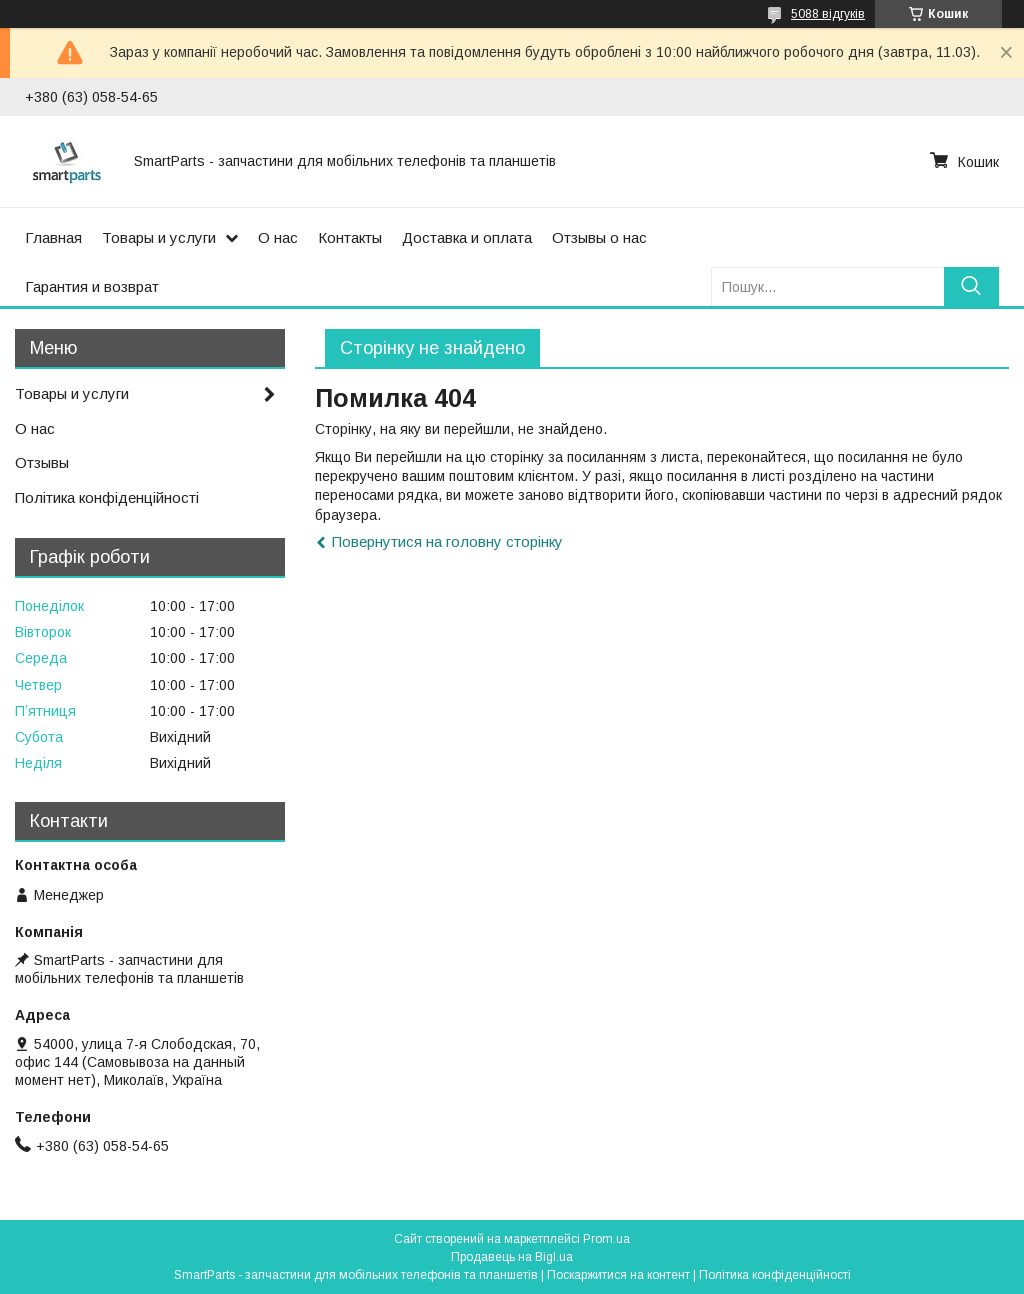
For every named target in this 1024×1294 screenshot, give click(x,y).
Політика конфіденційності (107, 497)
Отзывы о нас (599, 237)
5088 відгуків (828, 14)
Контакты (350, 237)
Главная (53, 237)
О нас (278, 237)
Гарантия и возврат (92, 286)
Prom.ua (606, 1239)
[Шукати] (971, 286)
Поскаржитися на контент (618, 1275)
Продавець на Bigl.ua (512, 1257)
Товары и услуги (159, 237)
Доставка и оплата (467, 237)
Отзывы (42, 462)
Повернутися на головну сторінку (447, 541)
